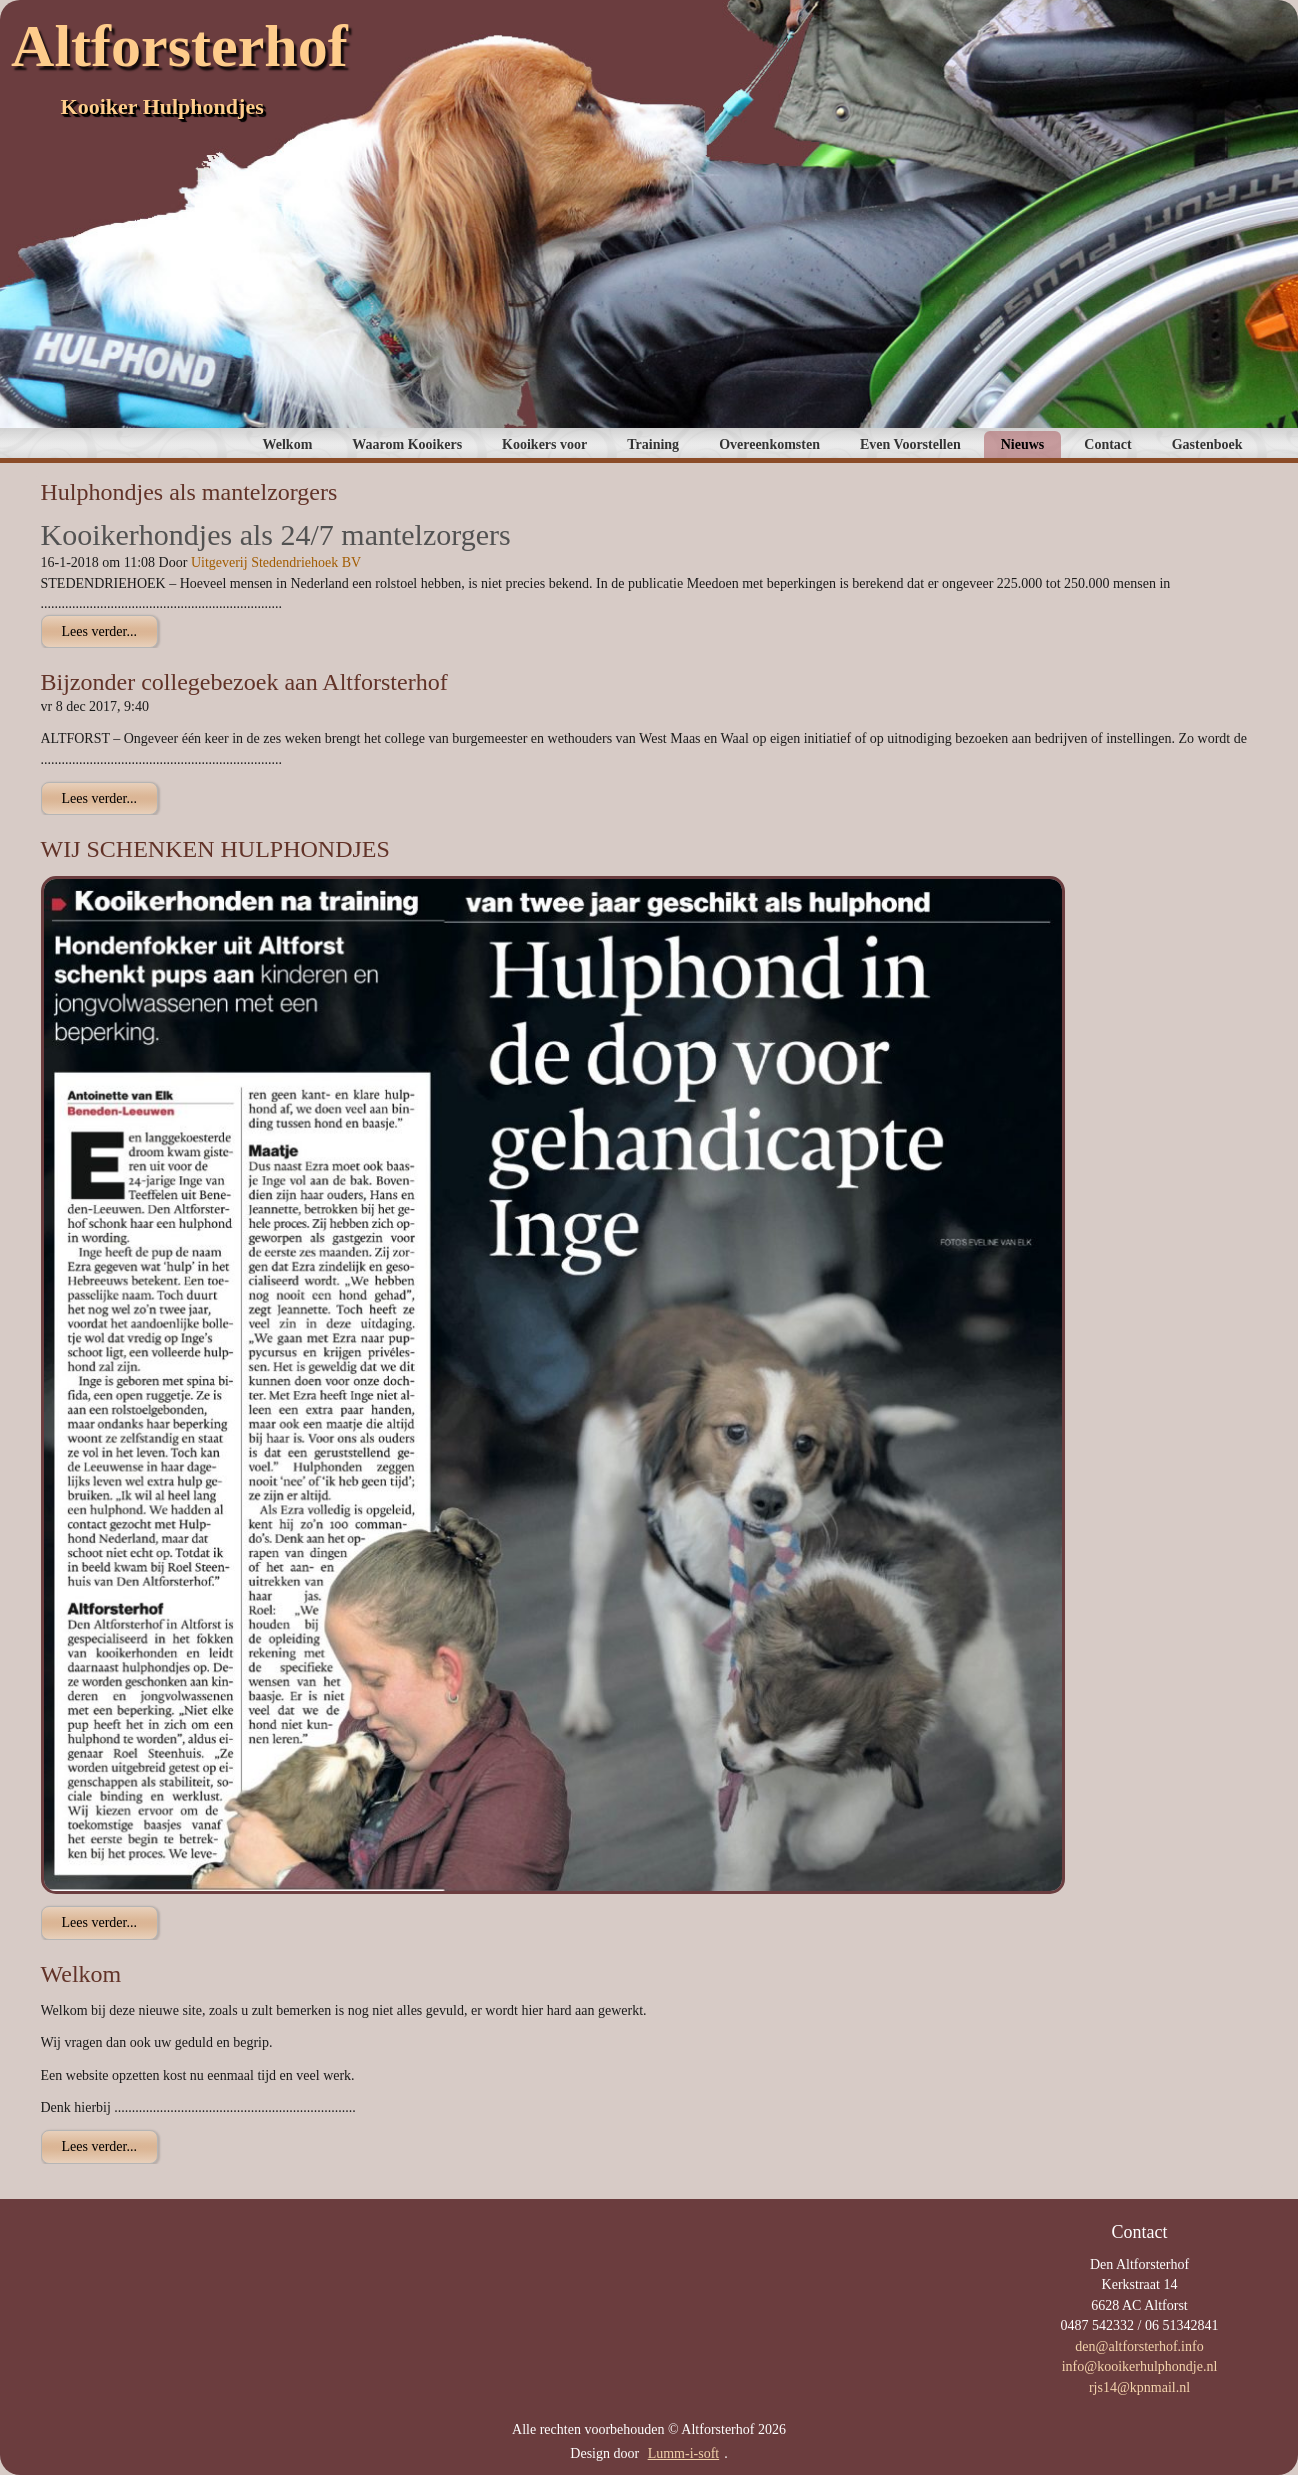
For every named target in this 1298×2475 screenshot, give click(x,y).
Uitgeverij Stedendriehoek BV (276, 562)
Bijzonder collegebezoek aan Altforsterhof (244, 682)
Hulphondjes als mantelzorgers (189, 492)
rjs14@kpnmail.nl (1139, 2387)
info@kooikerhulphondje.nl (1140, 2366)
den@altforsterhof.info (1139, 2346)
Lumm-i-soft (684, 2453)
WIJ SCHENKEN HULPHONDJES (215, 849)
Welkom (81, 1974)
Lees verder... (99, 631)
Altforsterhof (179, 46)
